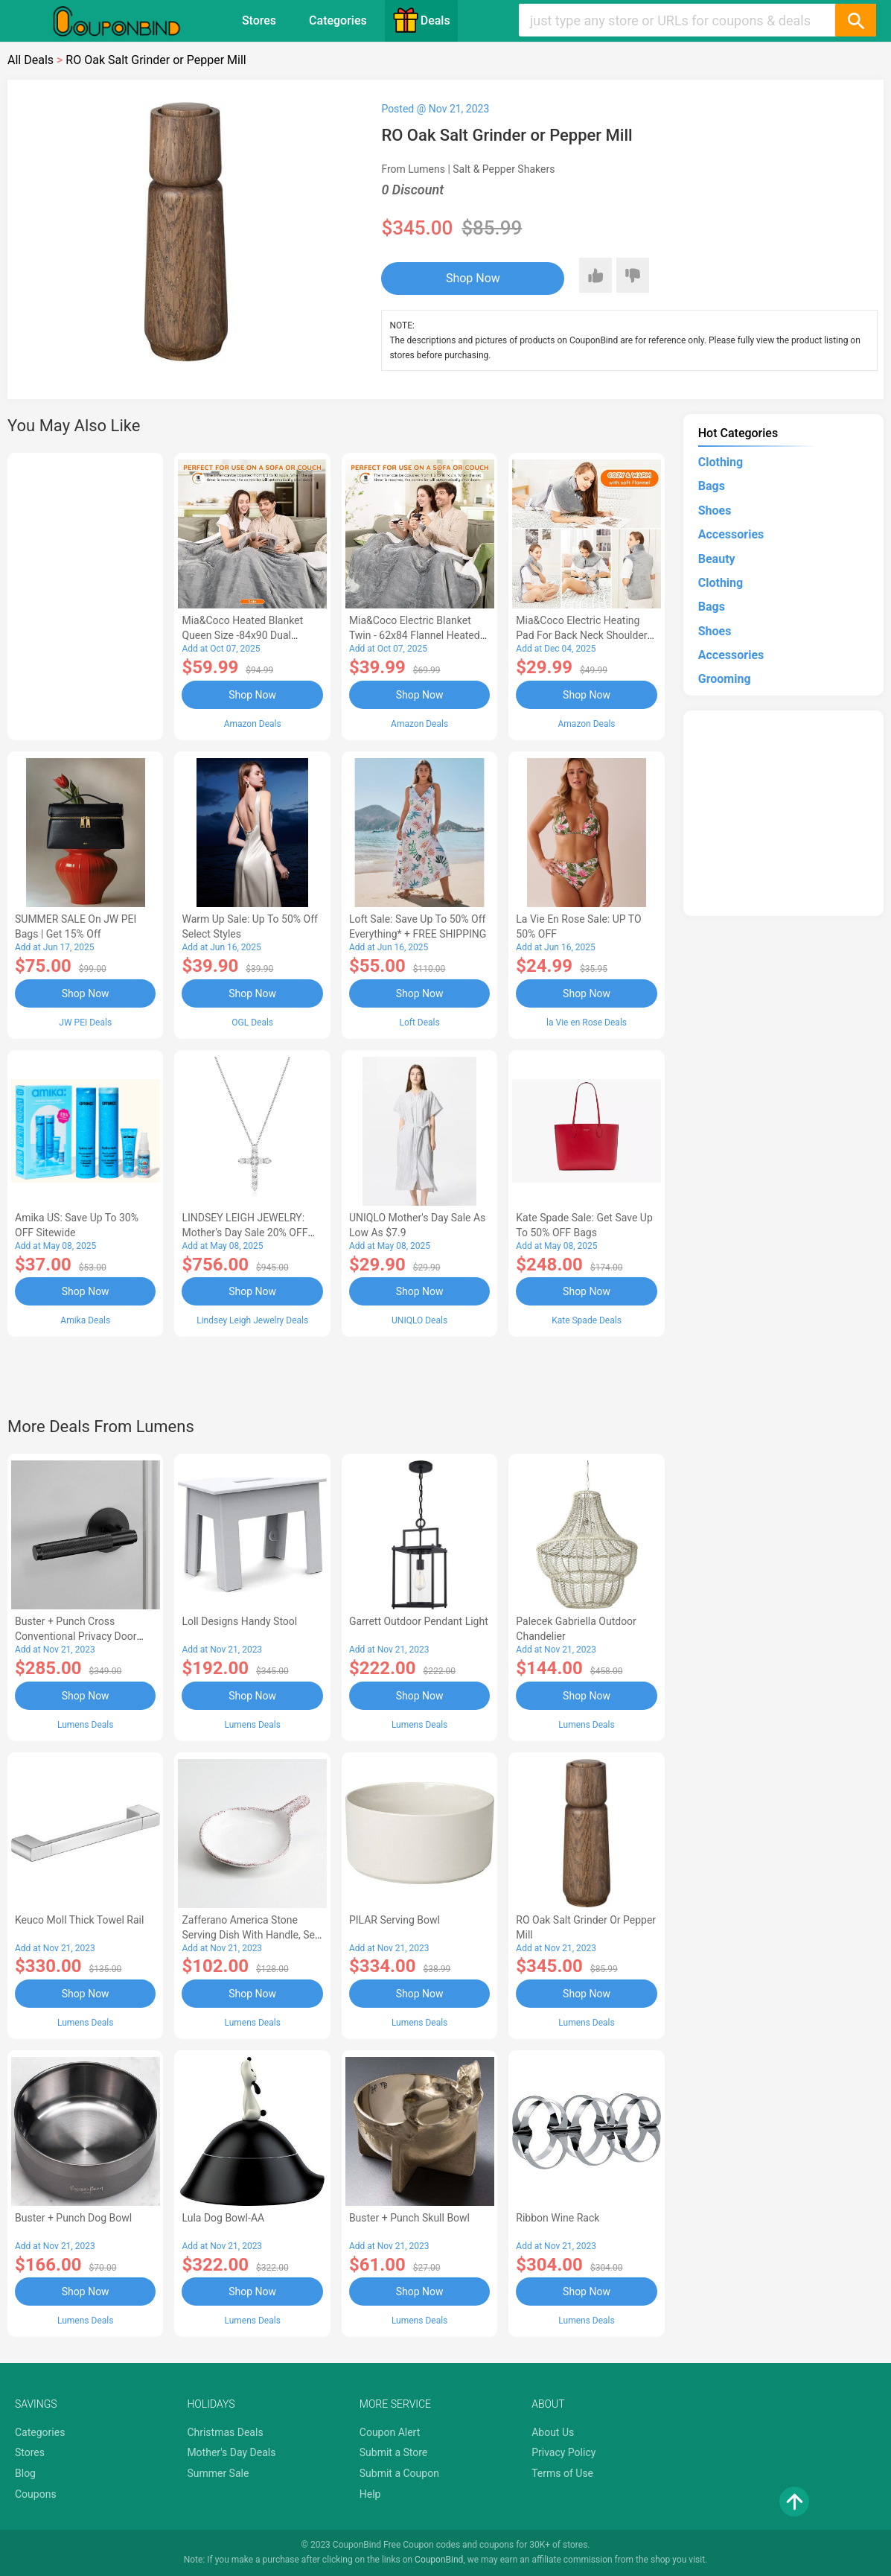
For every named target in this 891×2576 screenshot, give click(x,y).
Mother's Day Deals (231, 2452)
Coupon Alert (390, 2432)
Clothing (720, 462)
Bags (711, 486)
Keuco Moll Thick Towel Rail (79, 1920)
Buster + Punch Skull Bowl (409, 2218)
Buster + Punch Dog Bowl (73, 2218)
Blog (25, 2473)
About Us (552, 2432)
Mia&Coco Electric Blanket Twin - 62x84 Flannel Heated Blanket (414, 635)
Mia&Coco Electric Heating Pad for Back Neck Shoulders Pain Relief (584, 635)
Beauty (716, 559)
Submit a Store (394, 2452)
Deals (421, 20)
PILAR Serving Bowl (394, 1920)
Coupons (36, 2494)
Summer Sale (218, 2473)
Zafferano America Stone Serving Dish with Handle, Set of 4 (250, 1935)
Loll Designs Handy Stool (239, 1621)
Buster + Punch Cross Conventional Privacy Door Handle (75, 1636)
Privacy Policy (563, 2452)
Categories (338, 20)
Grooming (724, 679)
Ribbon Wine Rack (557, 2218)
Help (370, 2494)
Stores (259, 20)
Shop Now (473, 278)
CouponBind (439, 2559)
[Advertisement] (85, 594)
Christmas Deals (225, 2432)
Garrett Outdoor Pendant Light (418, 1621)
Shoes (715, 510)
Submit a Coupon (399, 2473)
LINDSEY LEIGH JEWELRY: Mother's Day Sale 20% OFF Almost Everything (244, 1232)
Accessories (731, 534)
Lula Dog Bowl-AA (223, 2218)
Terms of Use (562, 2473)
